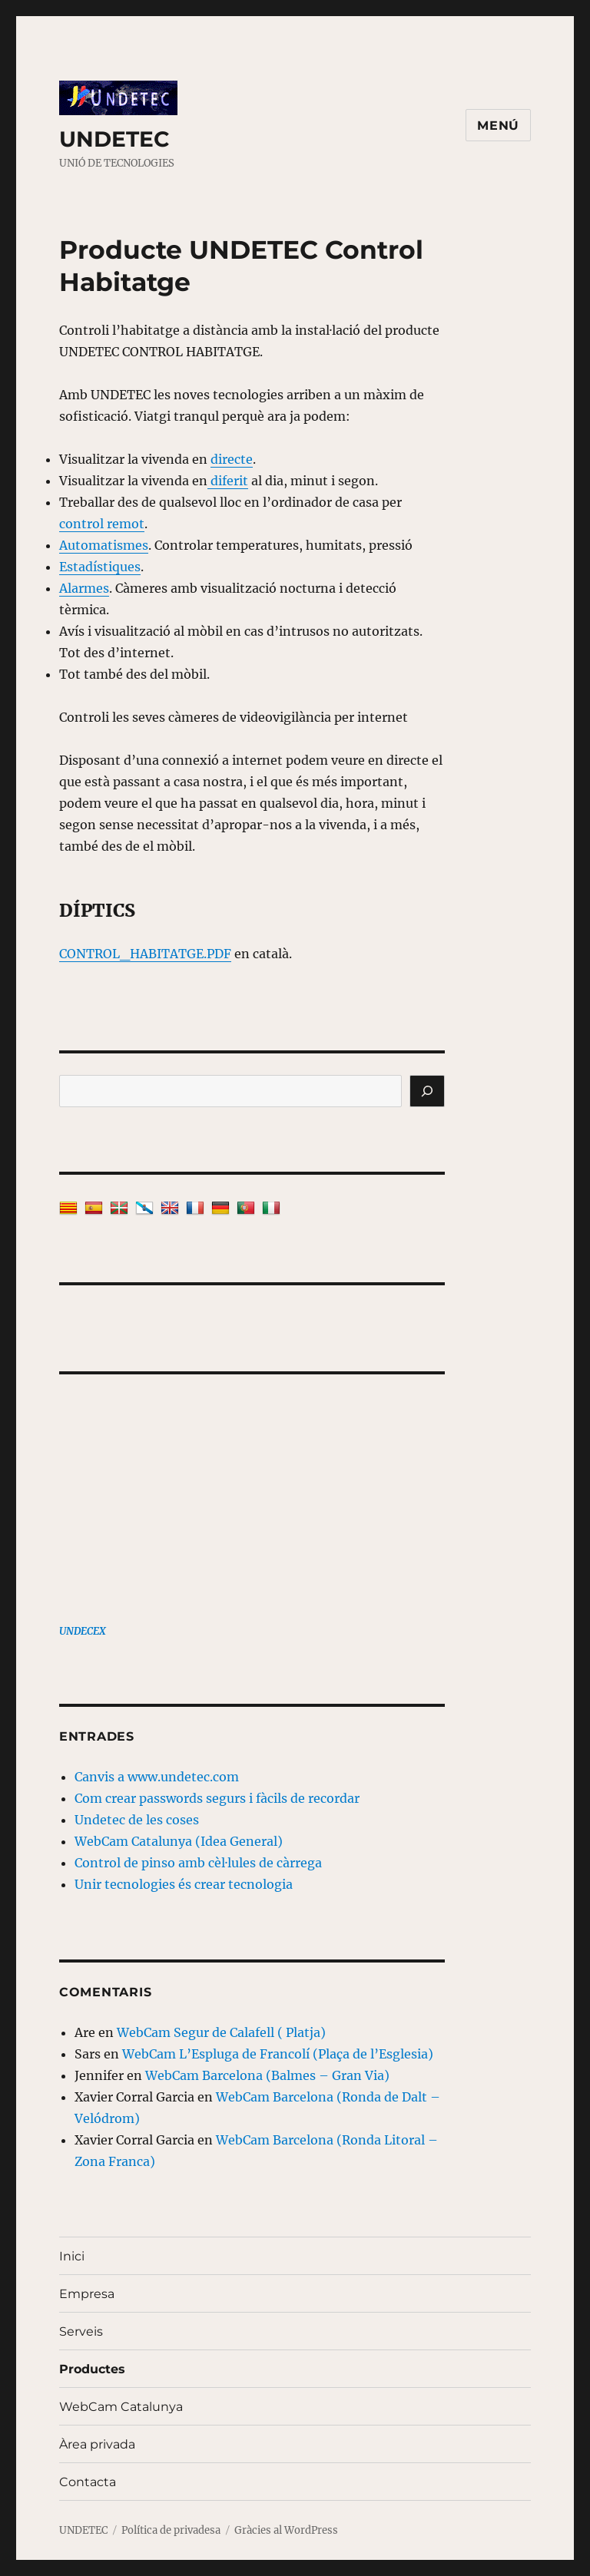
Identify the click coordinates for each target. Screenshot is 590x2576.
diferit (227, 480)
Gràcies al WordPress (286, 2530)
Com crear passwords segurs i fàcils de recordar (217, 1798)
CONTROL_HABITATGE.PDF (145, 953)
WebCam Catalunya (121, 2406)
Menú (498, 125)
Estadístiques (100, 566)
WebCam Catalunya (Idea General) (179, 1841)
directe (231, 459)
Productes (92, 2369)
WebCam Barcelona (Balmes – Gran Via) (267, 2075)
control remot (101, 523)
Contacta (87, 2482)
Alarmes (84, 588)
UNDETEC (114, 139)
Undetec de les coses (137, 1819)
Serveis (81, 2331)
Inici (72, 2256)
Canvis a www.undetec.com (157, 1776)
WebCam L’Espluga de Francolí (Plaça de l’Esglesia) (277, 2054)
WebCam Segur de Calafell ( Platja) (221, 2032)
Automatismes (103, 545)
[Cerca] (427, 1091)
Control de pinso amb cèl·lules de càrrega (198, 1862)
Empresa (86, 2294)
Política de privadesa (170, 2530)
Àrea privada (97, 2444)
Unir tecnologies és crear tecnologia (184, 1884)
